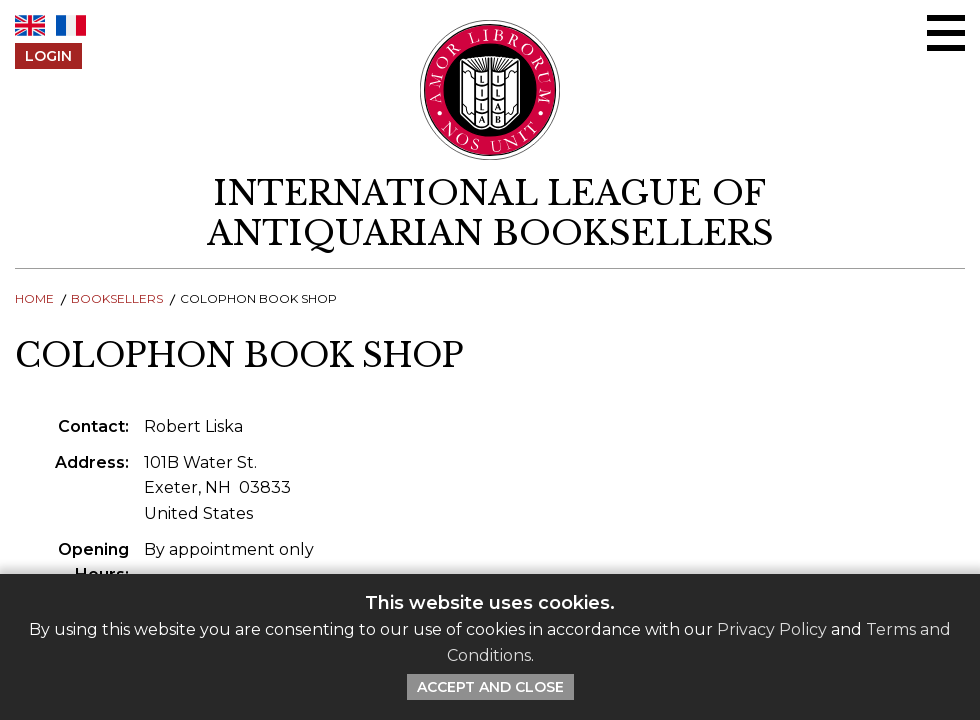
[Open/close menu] (946, 33)
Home (34, 298)
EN (30, 25)
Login (48, 56)
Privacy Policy (772, 629)
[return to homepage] (490, 214)
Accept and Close (490, 687)
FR (71, 25)
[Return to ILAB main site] (490, 90)
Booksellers (117, 298)
